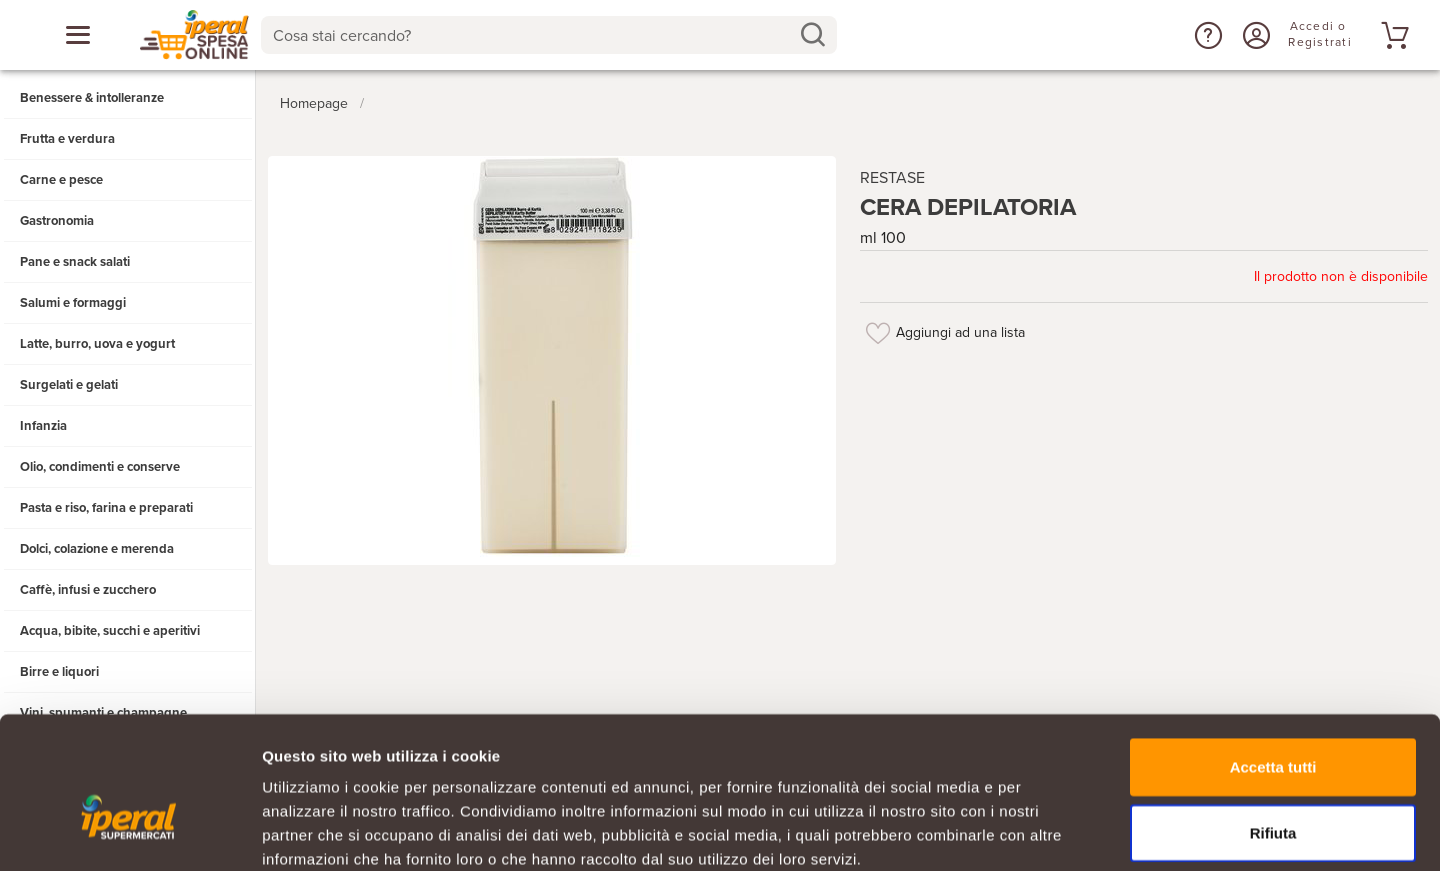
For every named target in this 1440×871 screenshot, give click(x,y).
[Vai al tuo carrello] (1392, 35)
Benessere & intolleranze (92, 98)
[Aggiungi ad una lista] (878, 328)
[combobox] (548, 35)
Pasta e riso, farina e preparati (106, 508)
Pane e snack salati (75, 262)
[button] (1206, 35)
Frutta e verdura (67, 139)
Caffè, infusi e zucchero (88, 590)
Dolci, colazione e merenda (97, 549)
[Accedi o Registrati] (1254, 35)
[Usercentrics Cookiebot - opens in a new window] (129, 832)
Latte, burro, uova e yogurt (97, 344)
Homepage (314, 98)
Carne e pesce (61, 180)
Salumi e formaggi (73, 303)
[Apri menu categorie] (78, 35)
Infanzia (43, 426)
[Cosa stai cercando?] (532, 35)
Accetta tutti (1273, 658)
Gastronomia (57, 221)
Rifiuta (1273, 724)
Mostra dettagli (1052, 831)
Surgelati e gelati (69, 385)
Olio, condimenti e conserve (100, 467)
